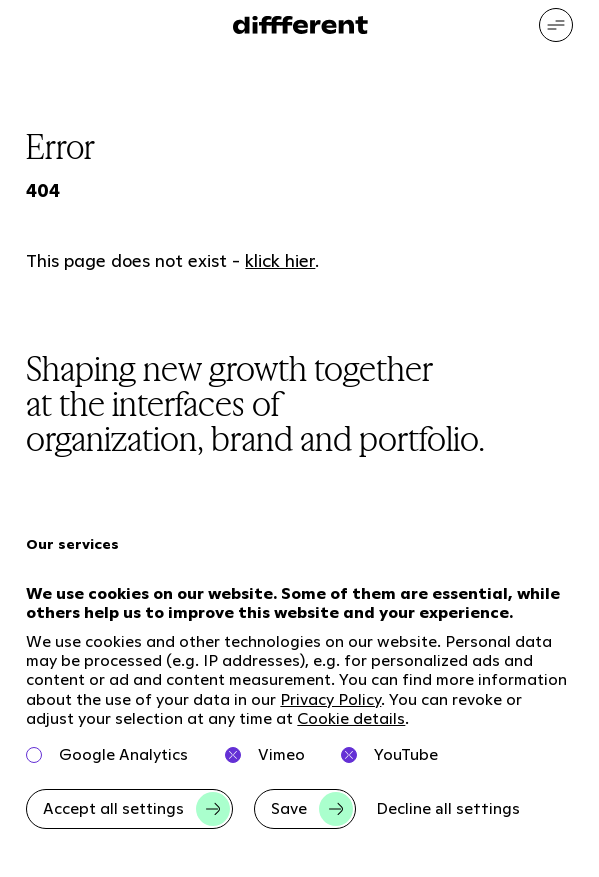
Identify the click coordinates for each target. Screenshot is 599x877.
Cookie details (351, 718)
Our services (72, 544)
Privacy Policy (330, 699)
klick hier (280, 260)
